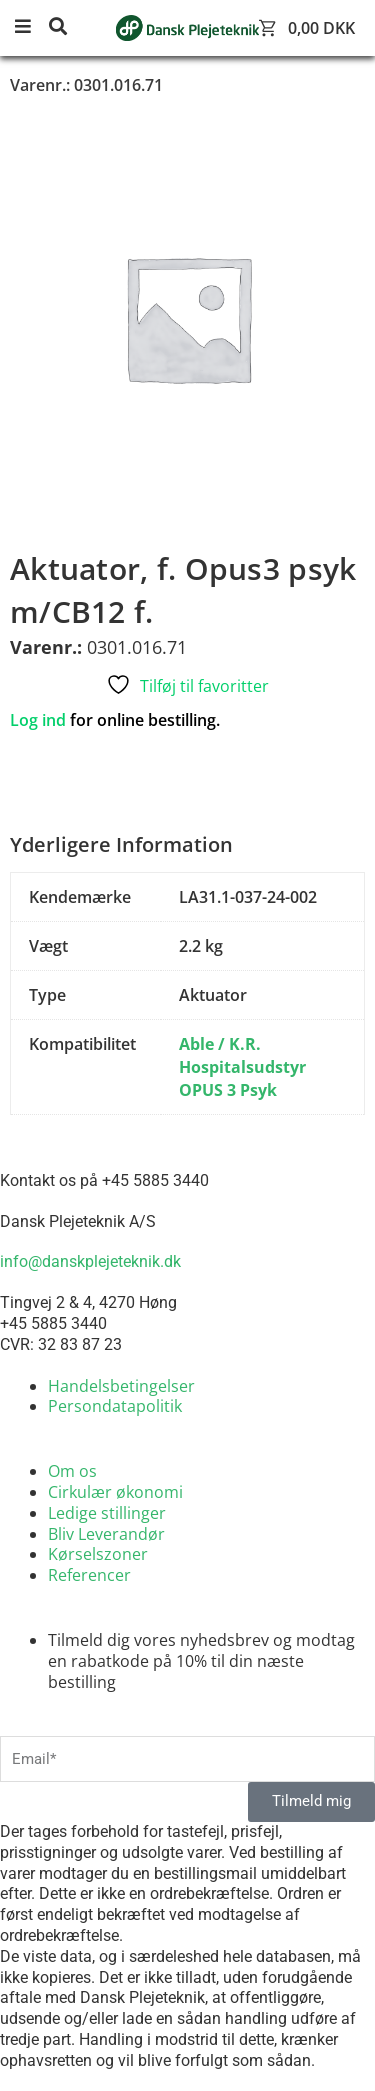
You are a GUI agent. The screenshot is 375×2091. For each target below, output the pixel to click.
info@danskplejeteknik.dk (90, 1261)
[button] (30, 27)
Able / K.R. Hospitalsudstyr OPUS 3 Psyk (242, 1067)
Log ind (38, 720)
